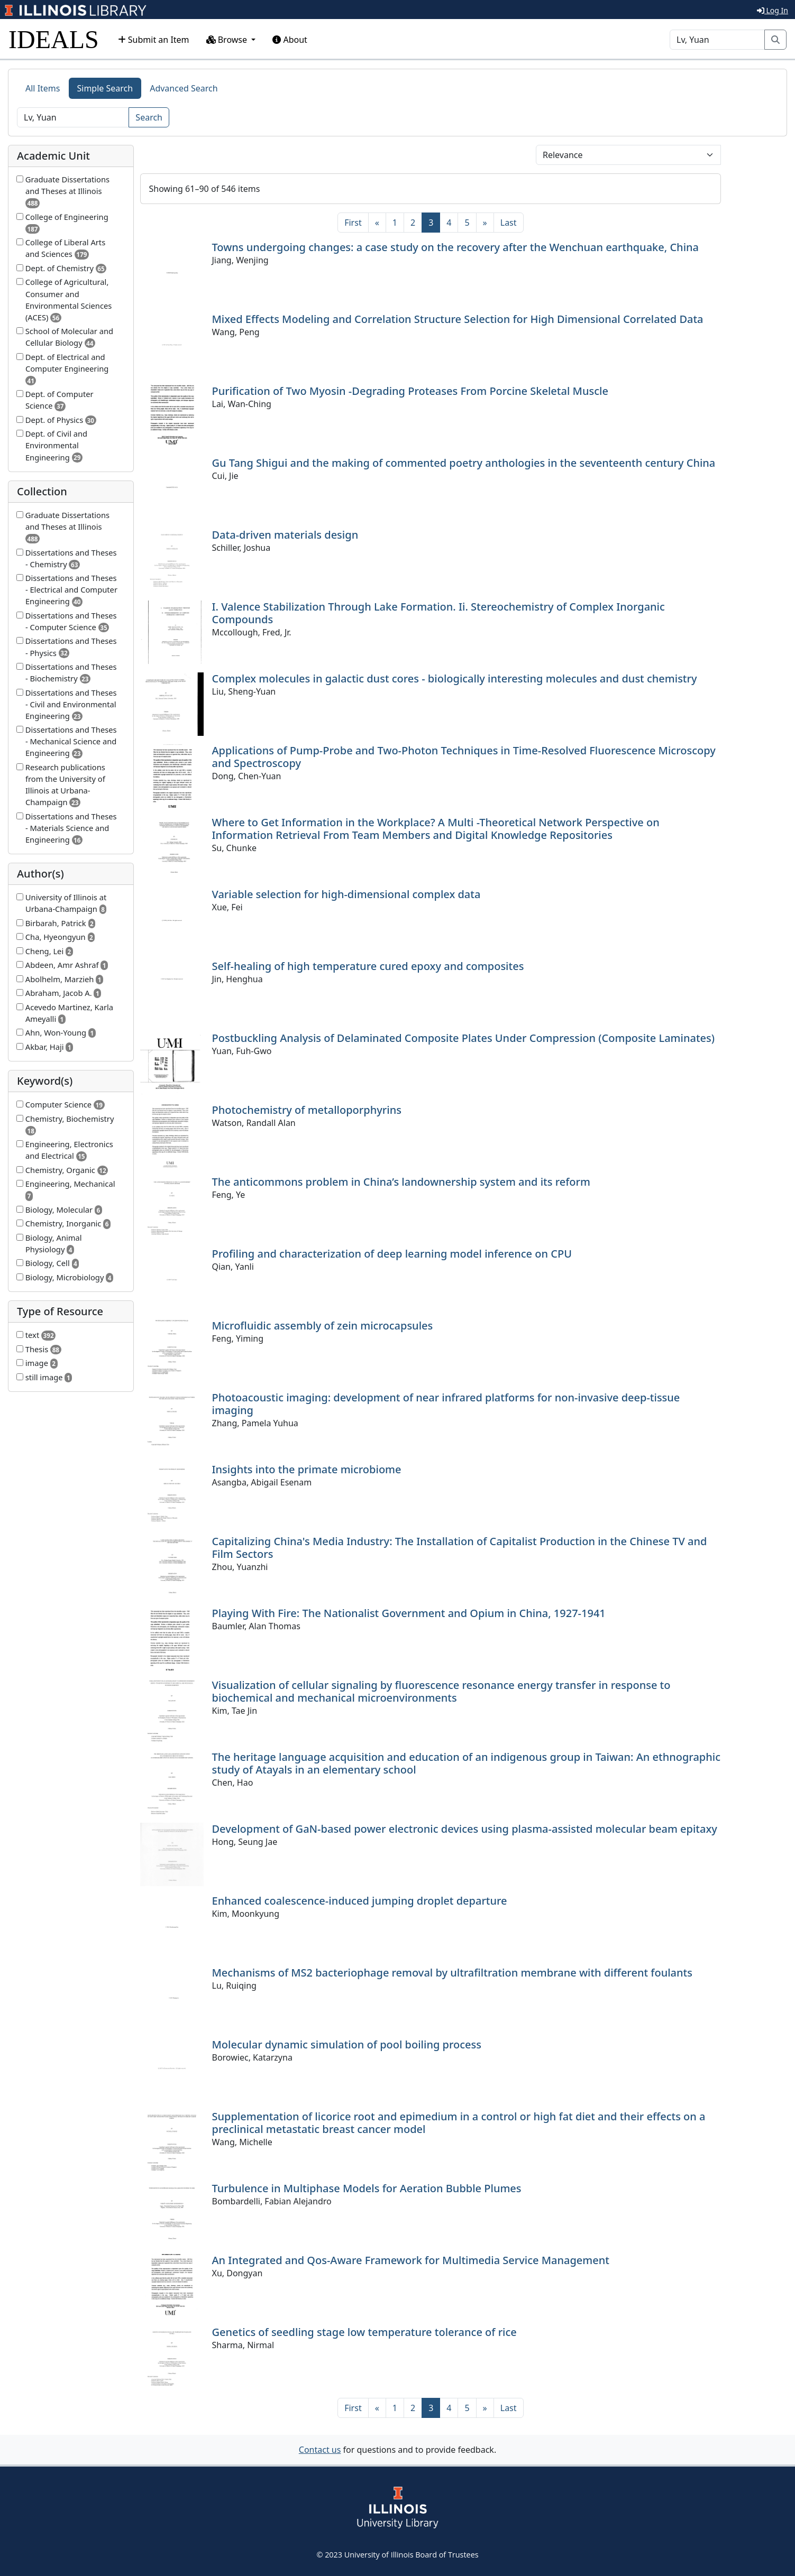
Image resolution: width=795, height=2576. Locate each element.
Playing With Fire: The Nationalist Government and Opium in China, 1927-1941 (409, 1613)
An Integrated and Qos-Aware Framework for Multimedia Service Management (410, 2260)
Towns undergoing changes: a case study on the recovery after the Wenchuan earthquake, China (455, 247)
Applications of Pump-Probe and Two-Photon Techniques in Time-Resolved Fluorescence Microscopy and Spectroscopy (464, 756)
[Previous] (377, 223)
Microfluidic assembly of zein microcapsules (322, 1325)
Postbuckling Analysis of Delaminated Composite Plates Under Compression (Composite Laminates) (463, 1038)
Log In (772, 10)
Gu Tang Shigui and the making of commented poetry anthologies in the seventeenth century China (464, 463)
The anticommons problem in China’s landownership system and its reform (401, 1182)
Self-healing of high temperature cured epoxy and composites (368, 966)
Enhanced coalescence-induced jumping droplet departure (359, 1901)
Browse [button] (228, 39)
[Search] (717, 40)
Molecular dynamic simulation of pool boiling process (346, 2044)
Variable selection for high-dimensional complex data (346, 894)
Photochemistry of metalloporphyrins (306, 1110)
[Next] (485, 223)
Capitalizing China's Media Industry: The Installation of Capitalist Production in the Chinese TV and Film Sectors (459, 1547)
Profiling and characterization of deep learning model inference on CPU (392, 1254)
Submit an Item (153, 39)
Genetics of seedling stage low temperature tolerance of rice (364, 2332)
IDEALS (53, 39)
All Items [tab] (42, 88)
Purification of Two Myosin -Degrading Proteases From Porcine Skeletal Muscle (410, 391)
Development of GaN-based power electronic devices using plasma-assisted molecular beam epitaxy (464, 1829)
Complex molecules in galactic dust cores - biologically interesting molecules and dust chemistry (454, 678)
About (289, 39)
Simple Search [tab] (105, 88)
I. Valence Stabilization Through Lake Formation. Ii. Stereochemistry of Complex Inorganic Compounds (438, 612)
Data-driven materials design (285, 535)
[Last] (509, 223)
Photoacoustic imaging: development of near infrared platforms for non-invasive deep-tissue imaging (446, 1403)
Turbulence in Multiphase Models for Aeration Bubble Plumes (367, 2188)
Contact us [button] (320, 2449)
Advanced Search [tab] (183, 88)
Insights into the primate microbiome (306, 1469)
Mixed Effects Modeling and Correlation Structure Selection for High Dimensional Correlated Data (457, 319)
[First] (352, 223)
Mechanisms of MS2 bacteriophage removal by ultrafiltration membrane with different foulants (452, 1972)
